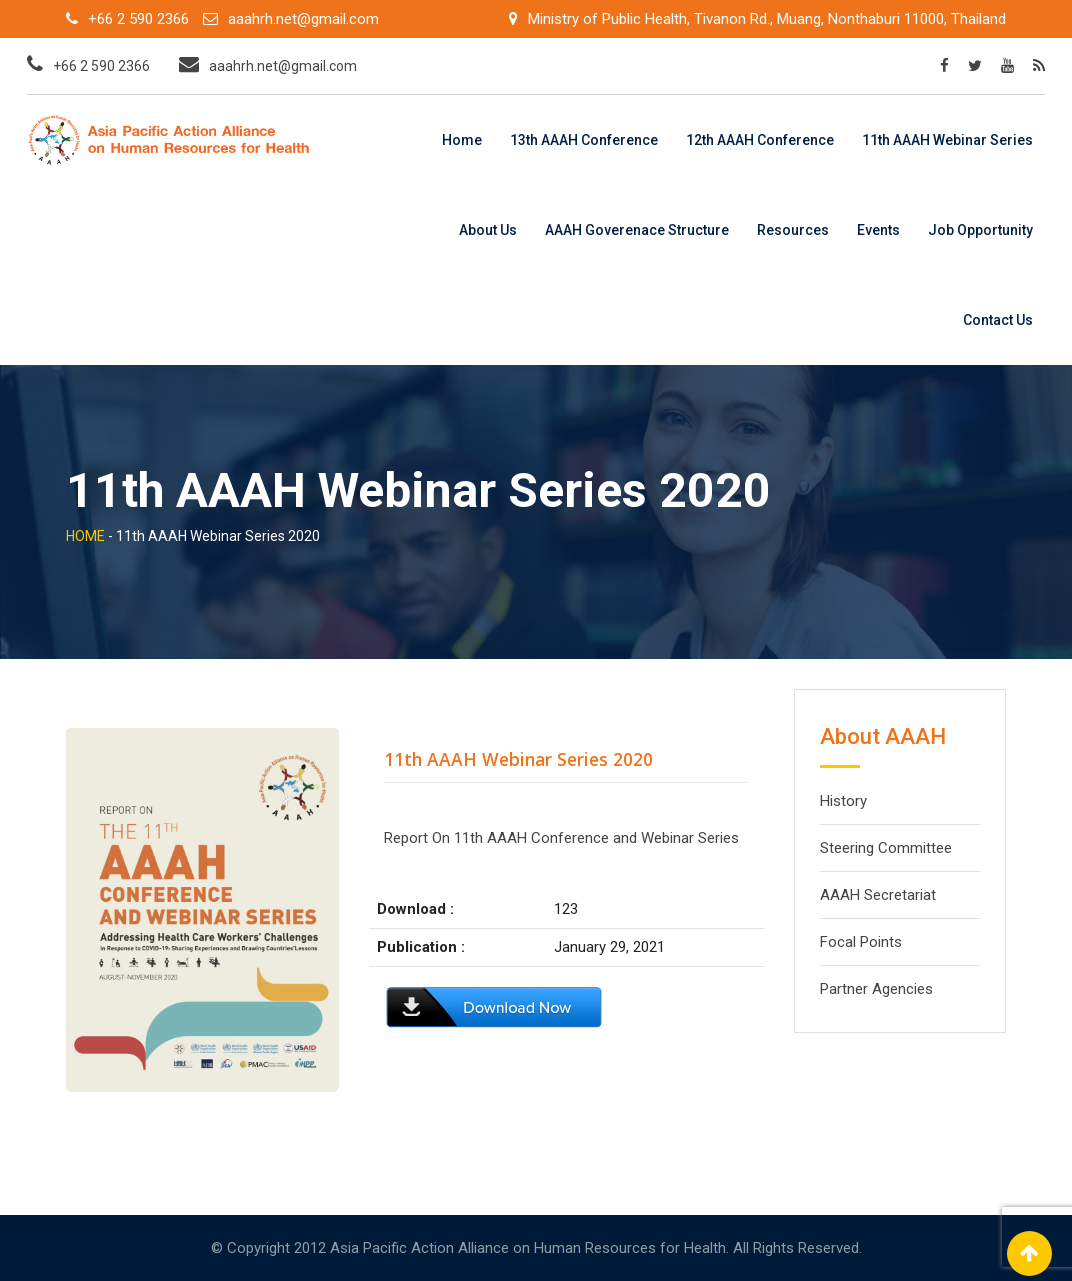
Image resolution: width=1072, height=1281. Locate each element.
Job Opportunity (980, 230)
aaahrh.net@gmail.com (303, 19)
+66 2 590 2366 (138, 19)
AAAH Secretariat (878, 895)
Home (462, 140)
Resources (793, 230)
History (843, 801)
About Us (488, 230)
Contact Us (998, 320)
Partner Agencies (876, 989)
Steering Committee (886, 848)
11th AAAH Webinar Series (947, 140)
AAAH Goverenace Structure (637, 230)
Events (878, 230)
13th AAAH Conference (584, 140)
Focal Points (861, 942)
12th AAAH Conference (760, 140)
